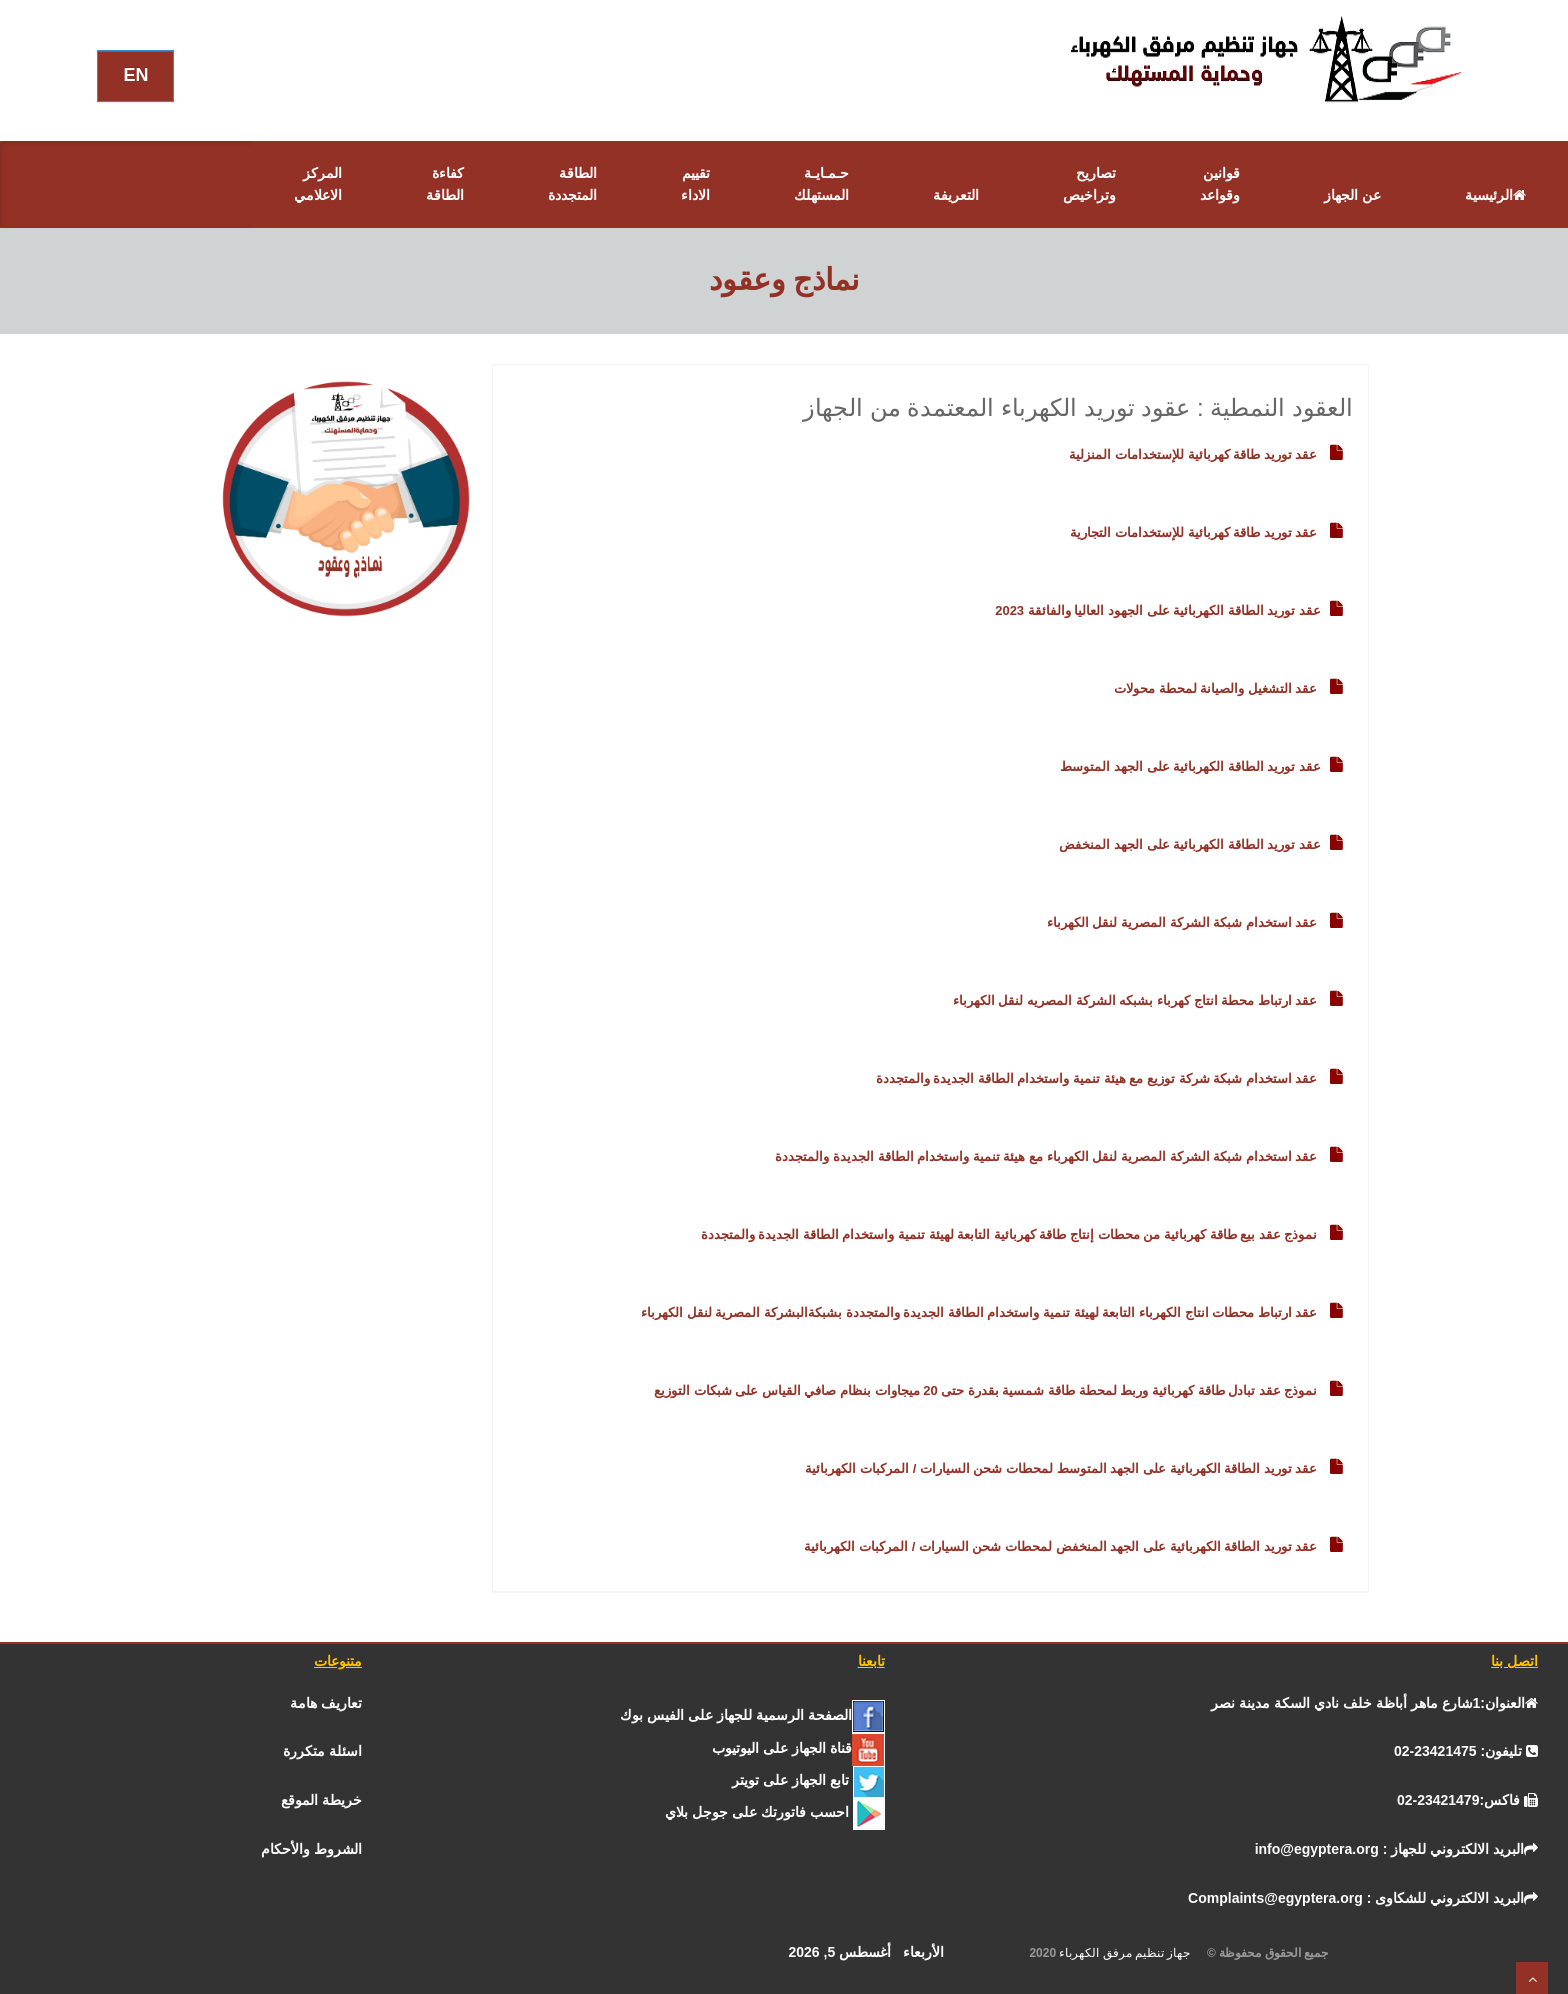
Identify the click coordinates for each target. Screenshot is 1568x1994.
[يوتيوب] (798, 1748)
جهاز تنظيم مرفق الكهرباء (1131, 1953)
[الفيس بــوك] (752, 1715)
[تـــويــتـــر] (808, 1780)
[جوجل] (774, 1812)
